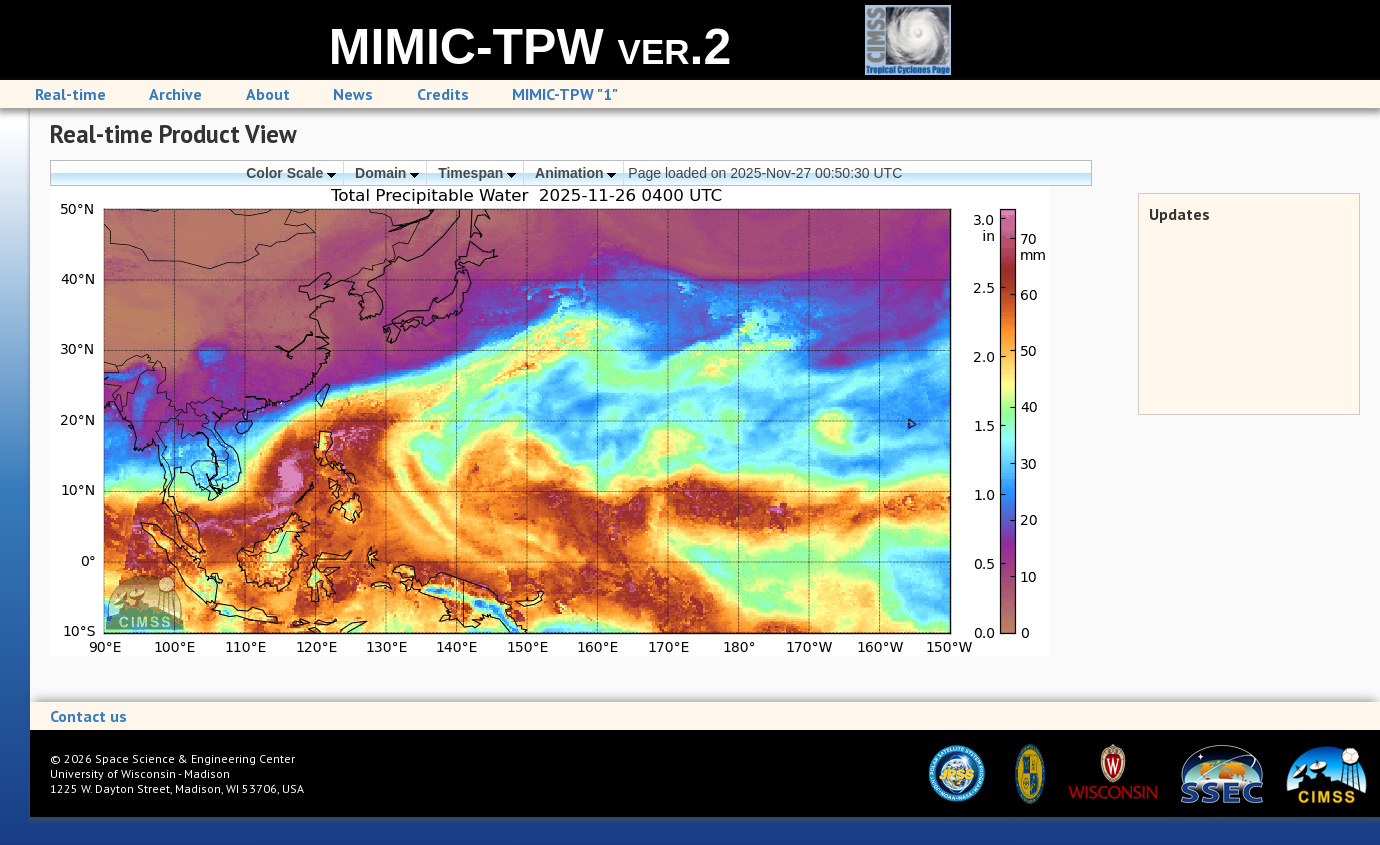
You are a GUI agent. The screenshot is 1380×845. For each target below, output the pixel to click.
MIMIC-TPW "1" (565, 94)
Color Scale (291, 173)
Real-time (70, 94)
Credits (443, 94)
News (353, 94)
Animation (575, 173)
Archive (175, 94)
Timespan (477, 173)
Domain (387, 173)
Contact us (88, 716)
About (268, 94)
